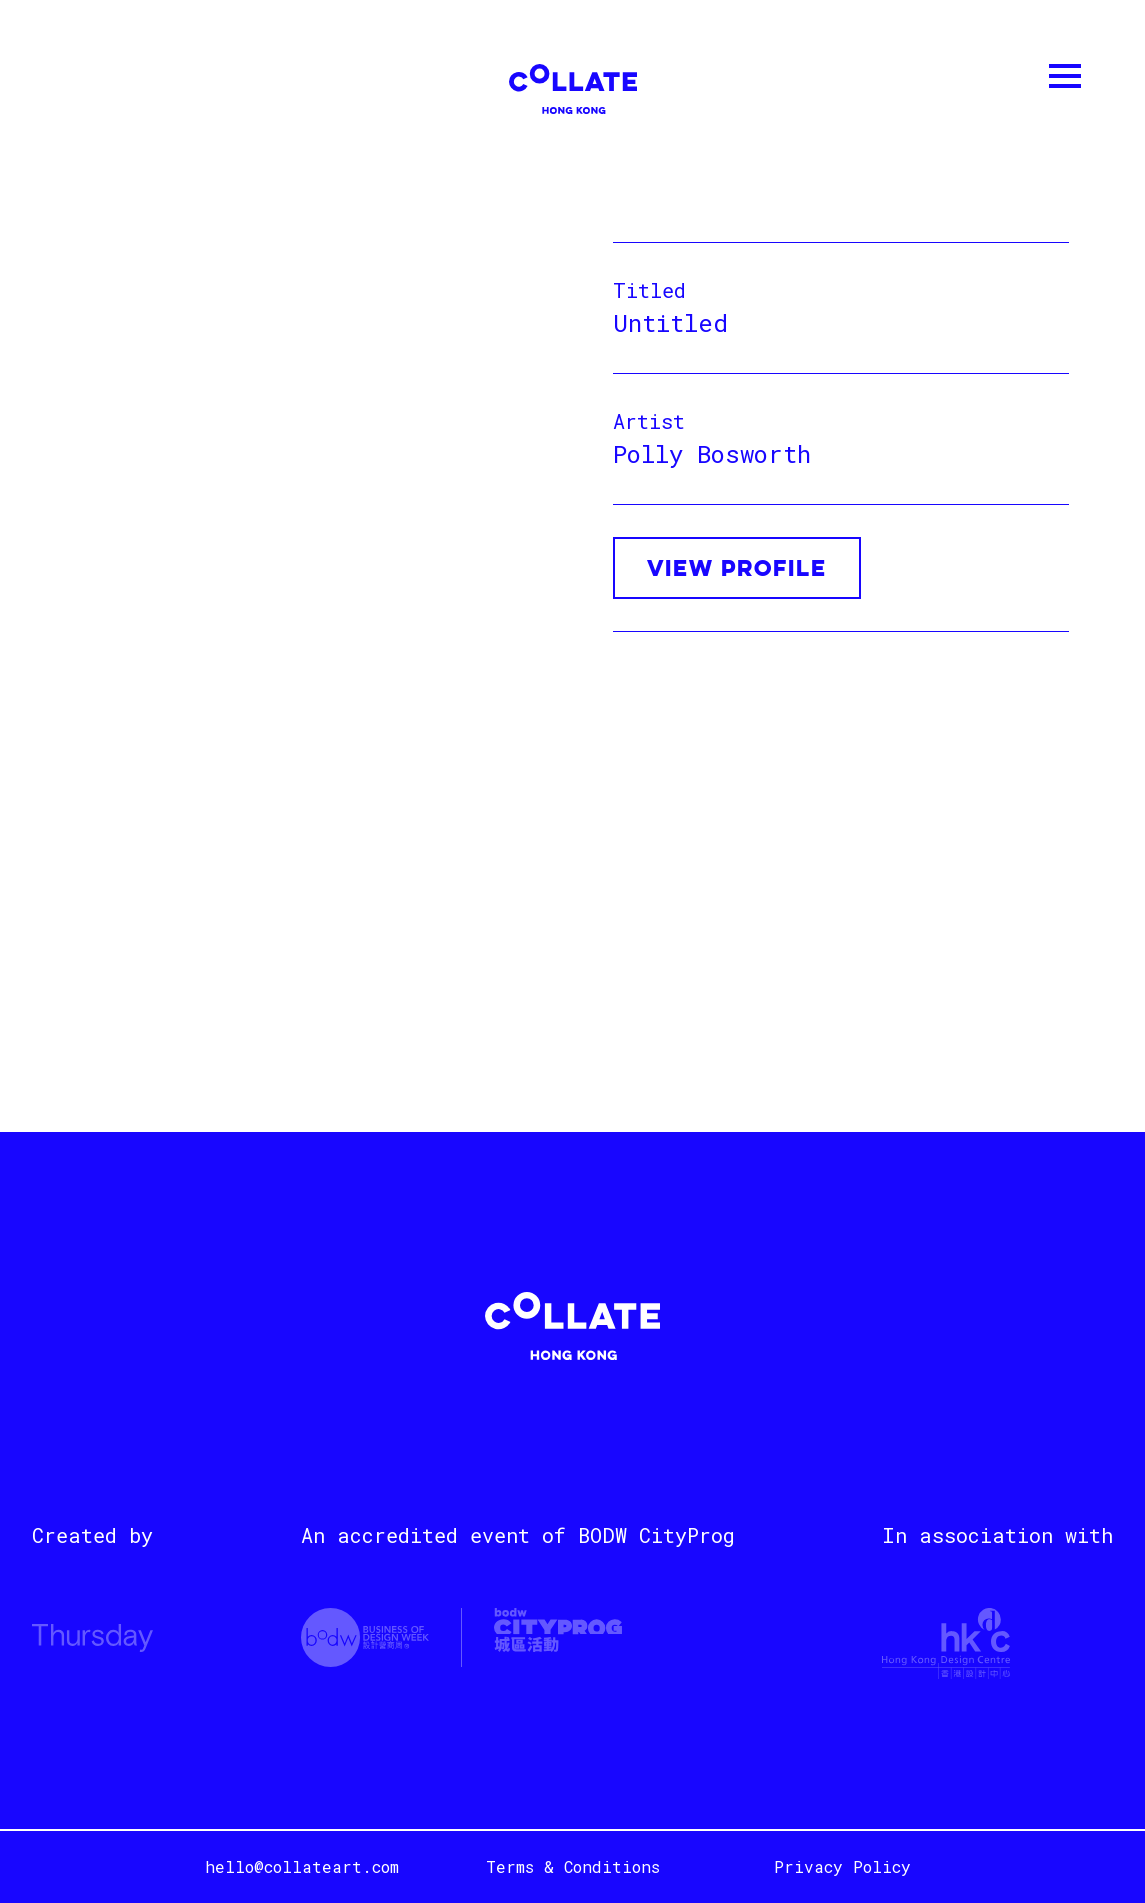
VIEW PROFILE (737, 570)
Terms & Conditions (573, 1866)
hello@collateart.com (302, 1866)
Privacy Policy (842, 1866)
